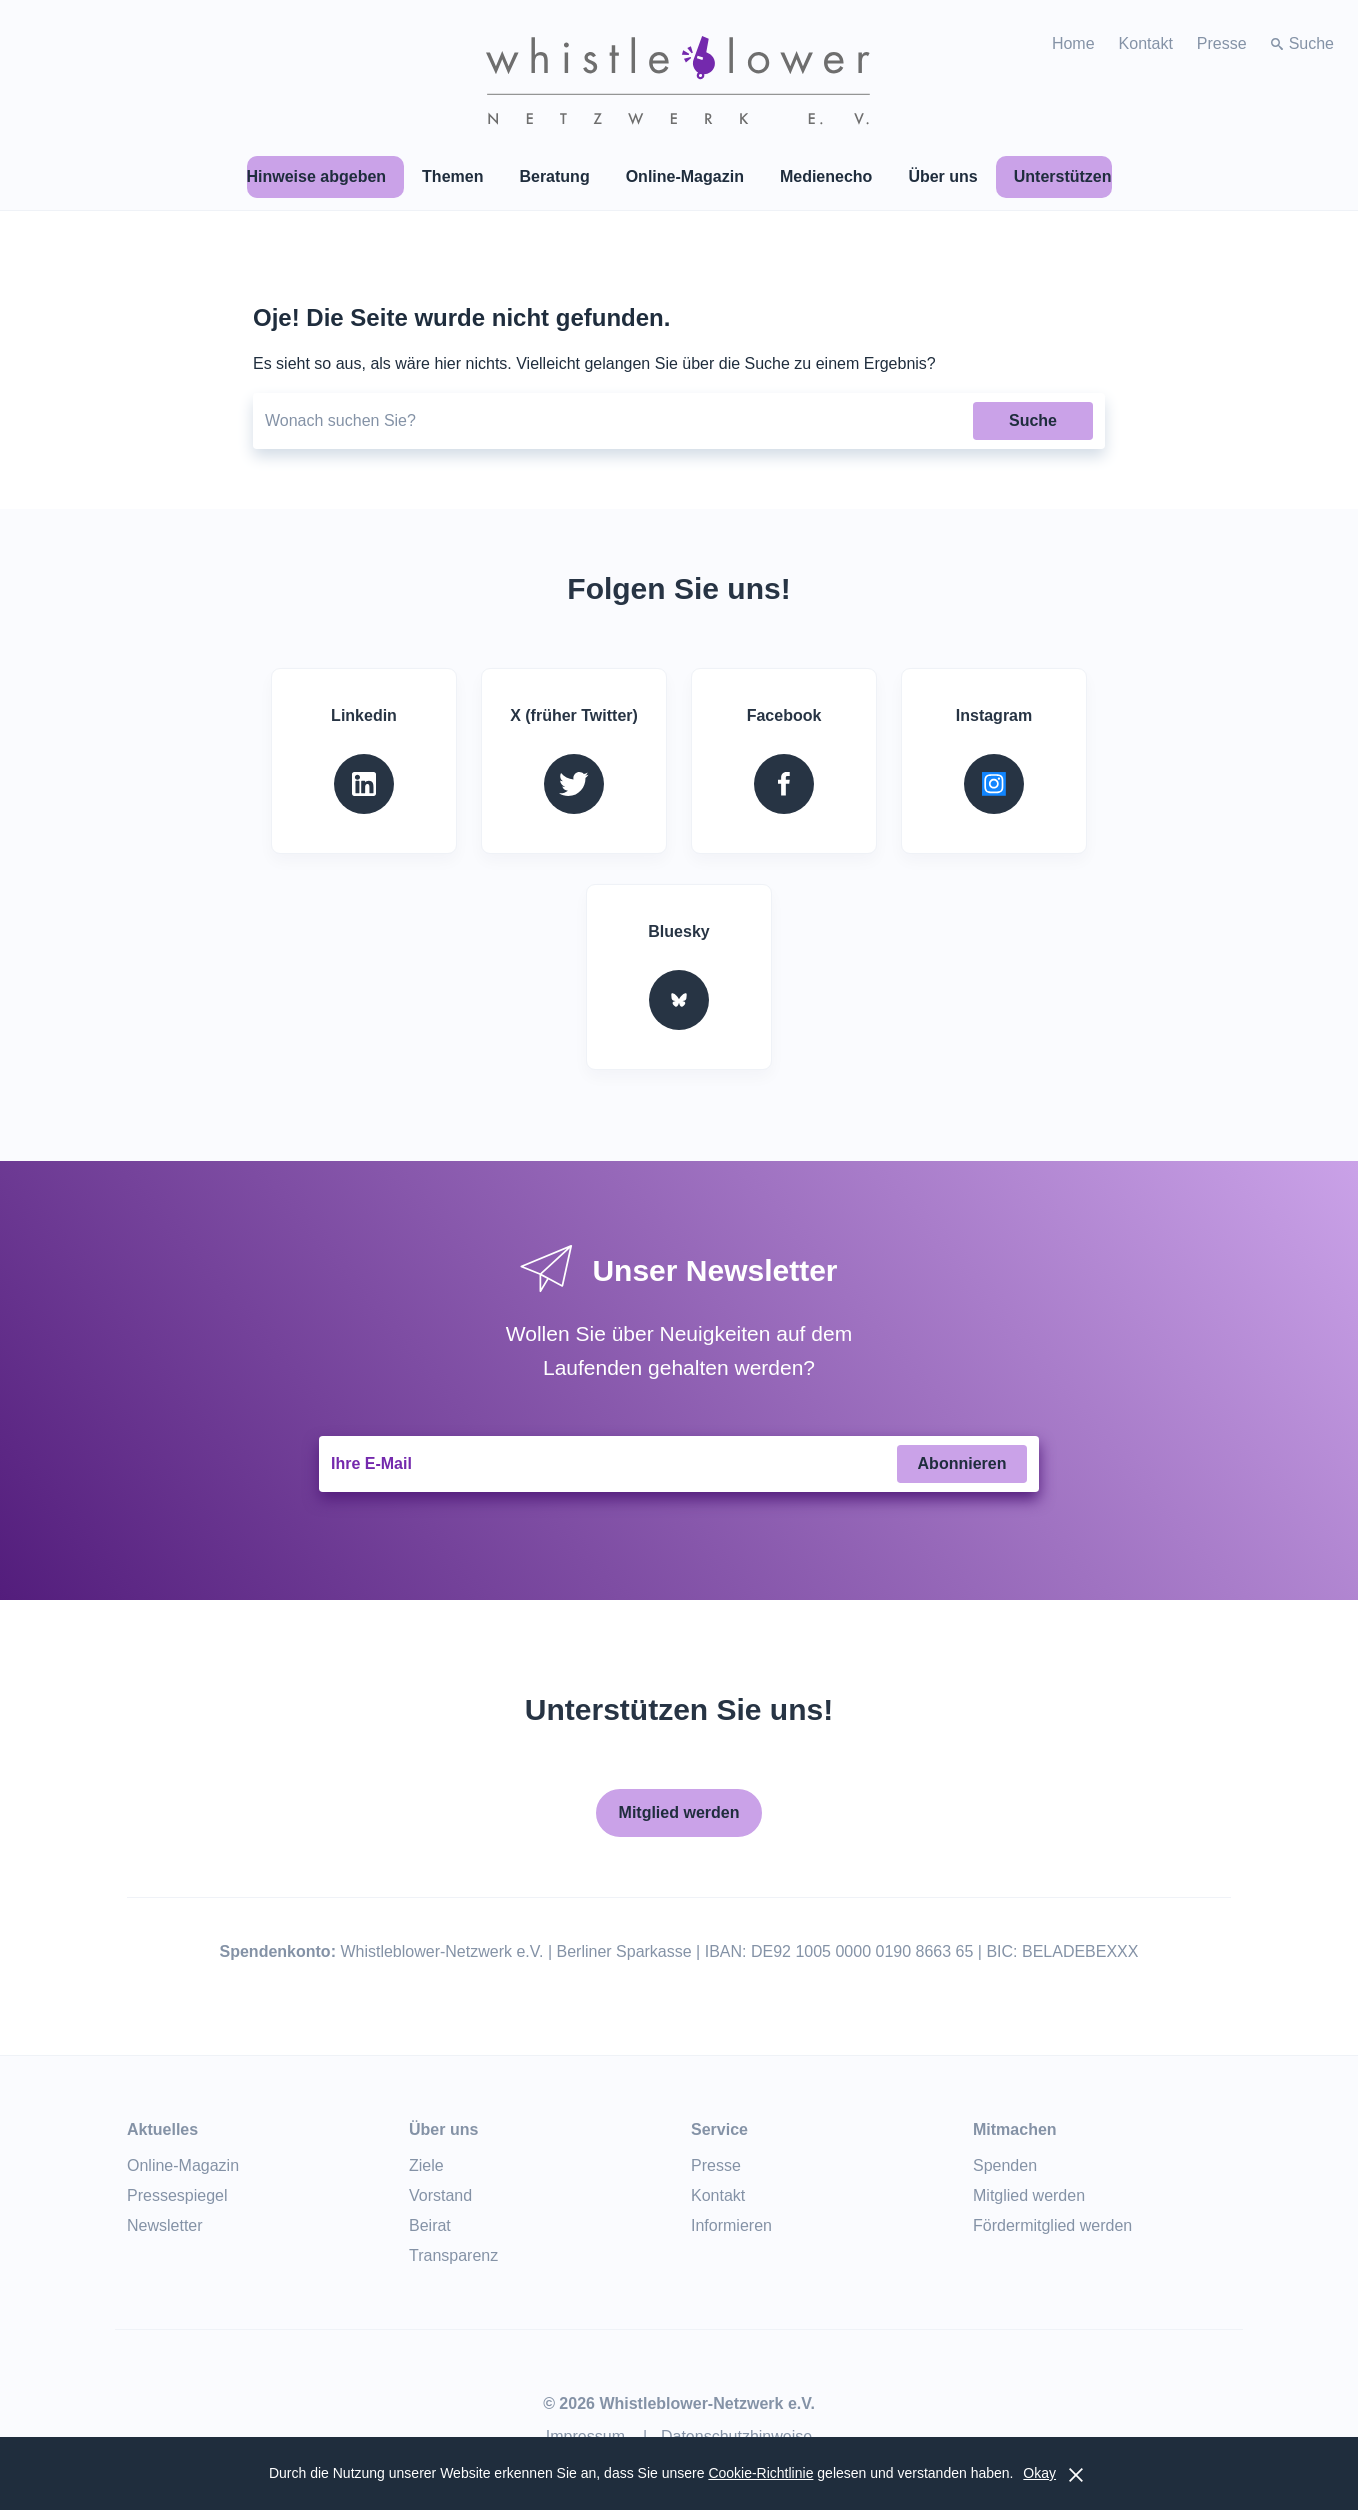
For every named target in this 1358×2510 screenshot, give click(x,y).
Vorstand (440, 2195)
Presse (1222, 43)
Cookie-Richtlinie (760, 2473)
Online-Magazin (183, 2165)
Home (1073, 43)
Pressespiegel (177, 2195)
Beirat (430, 2225)
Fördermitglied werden (1052, 2225)
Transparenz (453, 2255)
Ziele (426, 2165)
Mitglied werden (679, 1812)
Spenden (1005, 2165)
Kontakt (1146, 43)
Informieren (731, 2225)
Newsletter (165, 2225)
